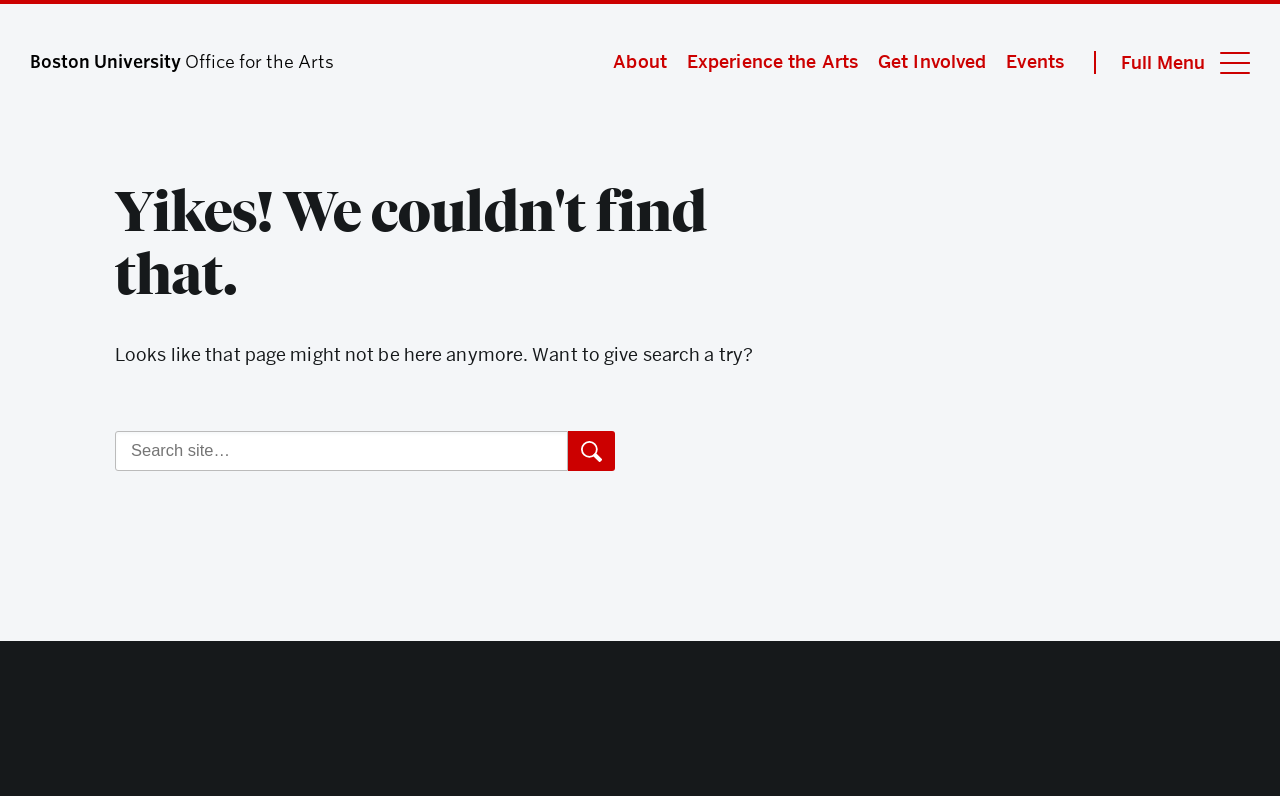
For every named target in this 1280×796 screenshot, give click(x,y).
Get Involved (932, 61)
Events (1035, 61)
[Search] (341, 451)
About (640, 61)
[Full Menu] (1172, 62)
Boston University (640, 726)
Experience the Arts (772, 61)
